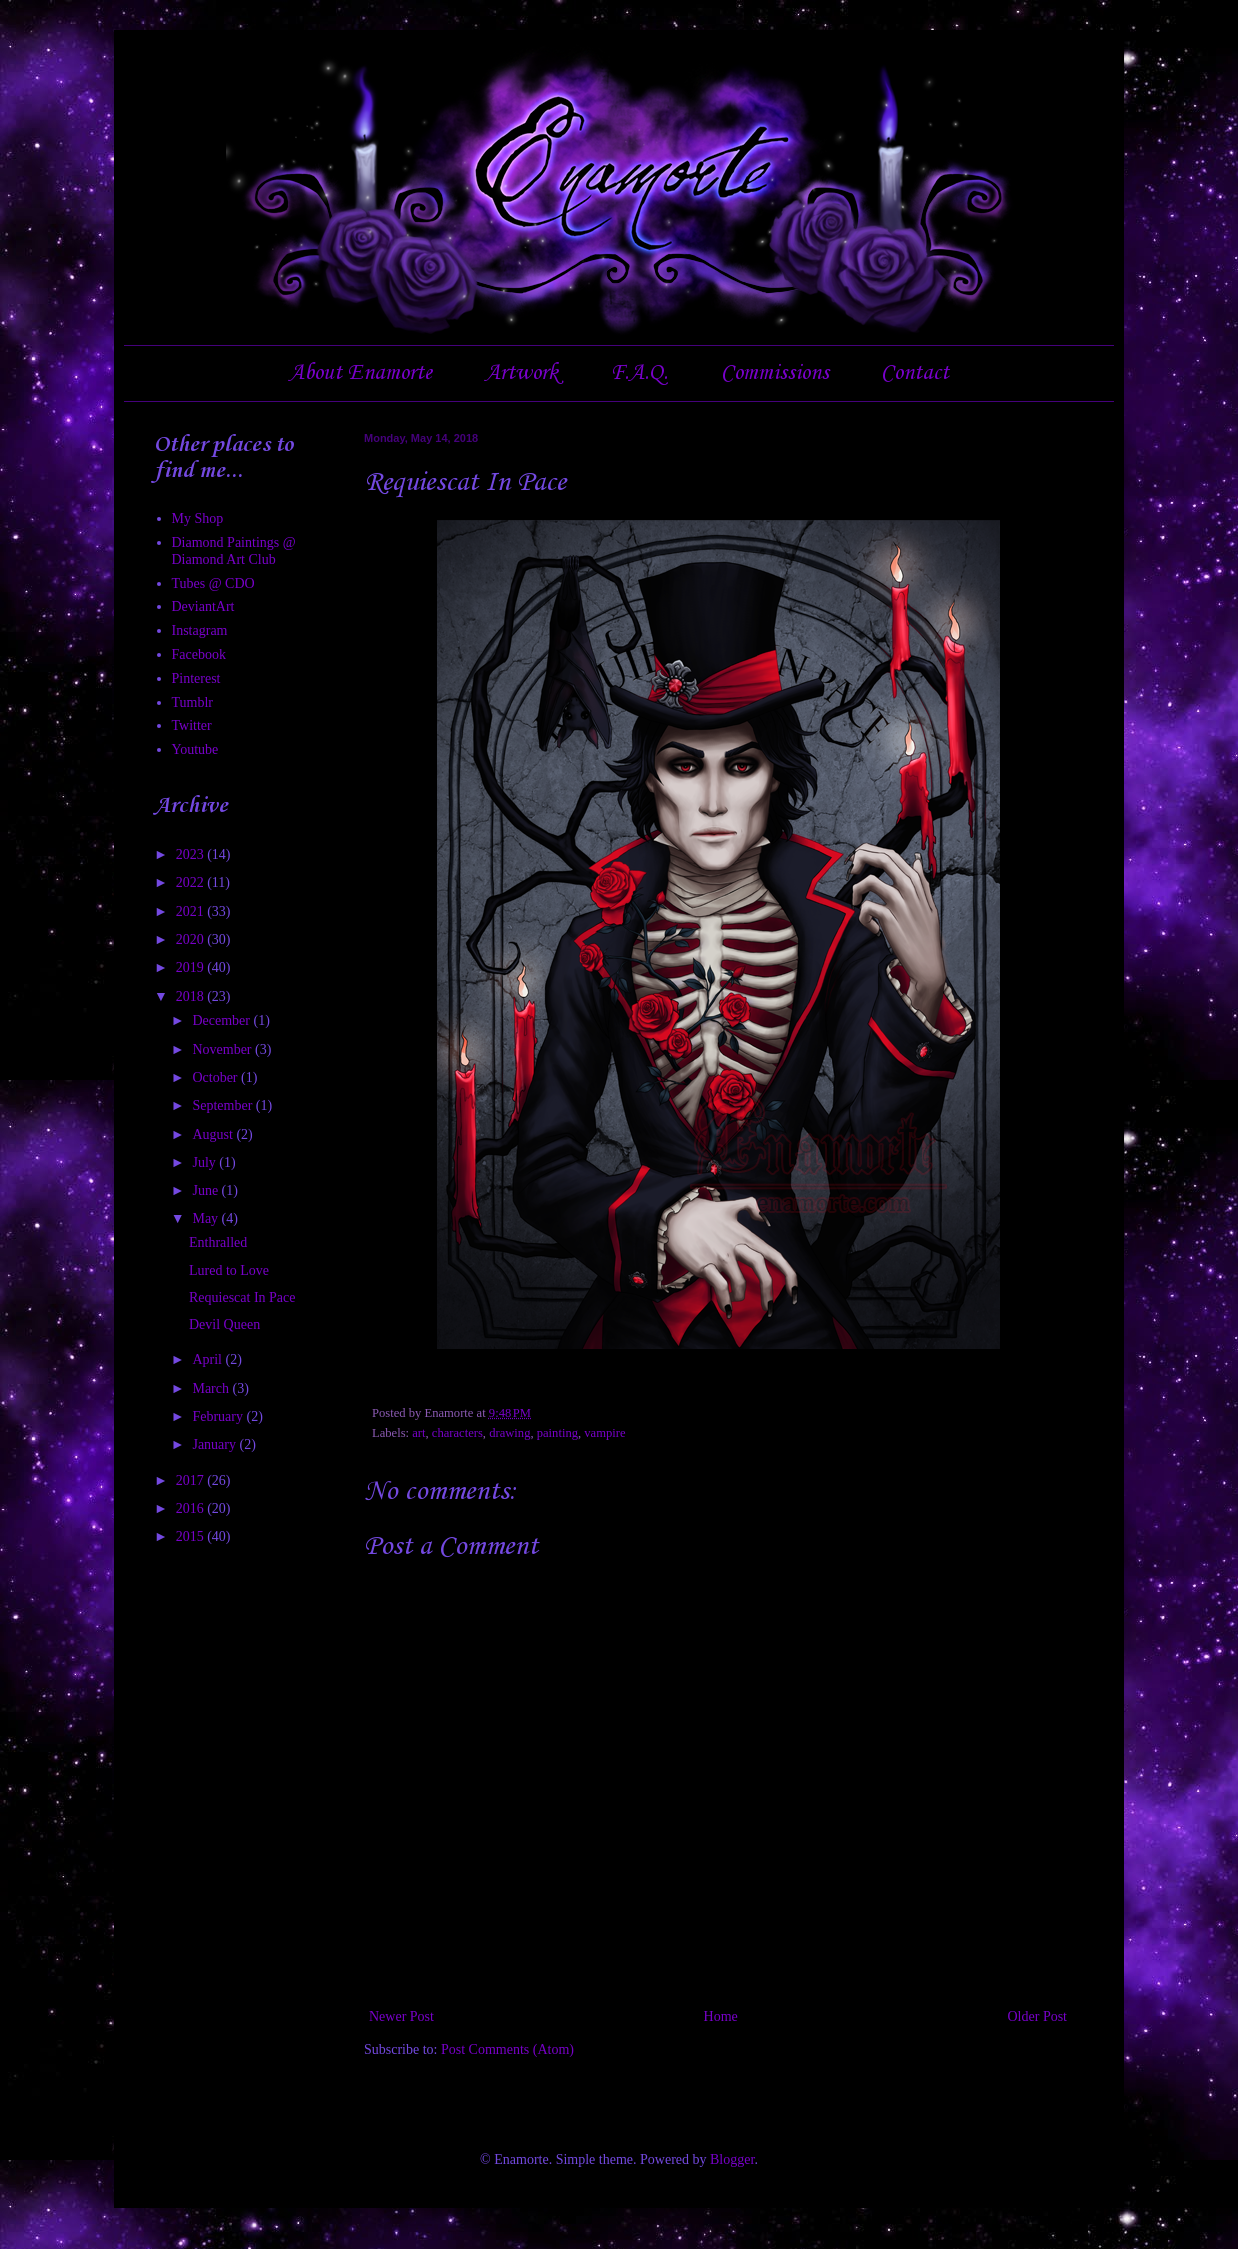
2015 (192, 1536)
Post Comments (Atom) (507, 2049)
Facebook (199, 654)
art (418, 1433)
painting (557, 1433)
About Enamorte (360, 373)
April (208, 1359)
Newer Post (401, 2016)
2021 (192, 911)
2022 (192, 882)
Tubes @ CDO (213, 583)
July (205, 1162)
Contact (915, 373)
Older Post (1038, 2016)
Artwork (521, 373)
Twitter (192, 725)
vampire (604, 1433)
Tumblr (193, 702)
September (223, 1105)
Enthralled (218, 1242)
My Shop (198, 518)
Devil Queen (224, 1324)
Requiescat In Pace (242, 1297)
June (206, 1190)
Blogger (732, 2159)
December (222, 1020)
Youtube (195, 749)
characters (457, 1433)
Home (721, 2016)
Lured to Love (229, 1270)
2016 (192, 1508)
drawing (509, 1433)
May (206, 1218)
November (223, 1049)
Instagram (200, 630)
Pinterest (196, 678)
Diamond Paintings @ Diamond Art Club (234, 551)
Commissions (775, 373)
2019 (192, 967)
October (216, 1077)
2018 (192, 996)
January (215, 1444)
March (212, 1388)
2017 (192, 1480)
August (214, 1134)
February (219, 1416)
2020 (192, 939)
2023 (192, 854)
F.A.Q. (639, 373)
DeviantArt (203, 606)
